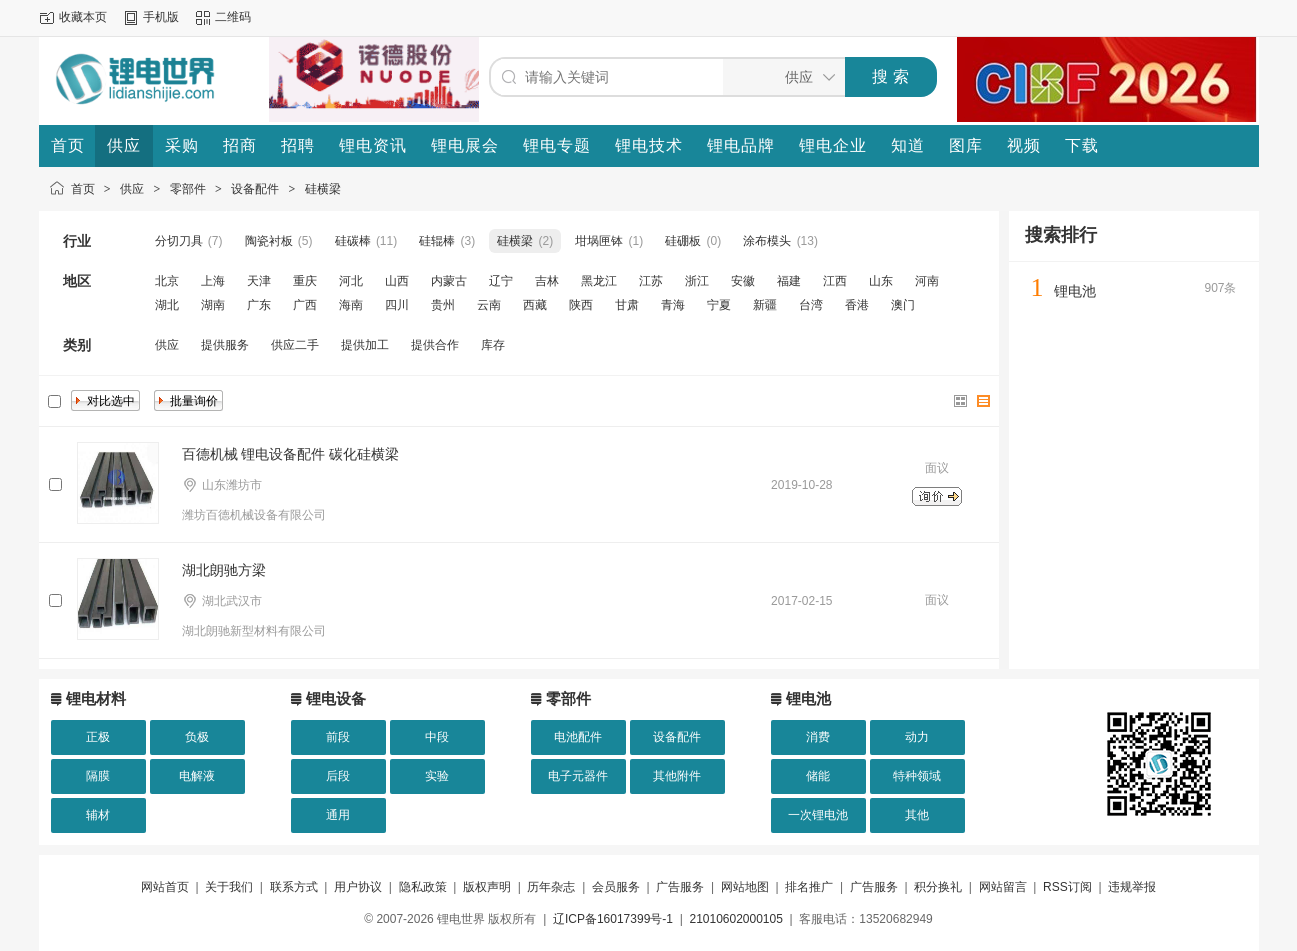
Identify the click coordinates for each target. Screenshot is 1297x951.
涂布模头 (767, 241)
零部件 (188, 189)
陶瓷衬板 (269, 241)
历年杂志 (551, 887)
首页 (83, 189)
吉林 (547, 281)
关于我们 (229, 887)
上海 (213, 281)
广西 (305, 305)
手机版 (161, 17)
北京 (167, 281)
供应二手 (295, 345)
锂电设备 (336, 698)
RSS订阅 (1067, 887)
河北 (351, 281)
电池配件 (578, 737)
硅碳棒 (353, 241)
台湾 (811, 305)
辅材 (98, 815)
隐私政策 (423, 887)
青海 (673, 305)
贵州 (443, 305)
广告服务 (680, 887)
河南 (927, 281)
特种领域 (917, 776)
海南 (351, 305)
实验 (437, 776)
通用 (338, 815)
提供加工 (365, 345)
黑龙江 (599, 281)
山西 (397, 281)
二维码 (233, 17)
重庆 (305, 281)
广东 (259, 305)
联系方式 (294, 887)
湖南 (213, 305)
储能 (818, 776)
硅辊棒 (437, 241)
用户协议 (358, 887)
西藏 (535, 305)
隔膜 (98, 776)
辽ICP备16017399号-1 (613, 919)
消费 (818, 737)
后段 (338, 776)
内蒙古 (449, 281)
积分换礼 (938, 887)
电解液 (197, 776)
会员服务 (616, 887)
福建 (789, 281)
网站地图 (745, 887)
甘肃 (627, 305)
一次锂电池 (818, 815)
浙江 (697, 281)
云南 (489, 305)
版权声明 (487, 887)
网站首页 (165, 887)
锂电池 (1075, 291)
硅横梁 (323, 189)
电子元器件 (578, 776)
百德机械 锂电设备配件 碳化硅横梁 (291, 454)
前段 (338, 737)
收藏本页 (83, 17)
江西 (835, 281)
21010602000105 (735, 919)
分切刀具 (179, 241)
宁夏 (719, 305)
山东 (881, 281)
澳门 (903, 305)
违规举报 (1132, 887)
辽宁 (501, 281)
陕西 (581, 305)
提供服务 (225, 345)
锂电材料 (96, 698)
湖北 (167, 305)
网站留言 (1003, 887)
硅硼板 (683, 241)
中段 (437, 737)
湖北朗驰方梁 (224, 570)
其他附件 (677, 776)
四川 (397, 305)
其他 (917, 815)
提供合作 (435, 345)
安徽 (743, 281)
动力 (917, 737)
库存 (493, 345)
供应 (132, 189)
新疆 (765, 305)
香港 (857, 305)
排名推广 (809, 887)
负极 (197, 737)
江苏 (651, 281)
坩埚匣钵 (599, 241)
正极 (98, 737)
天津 (259, 281)
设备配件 (255, 189)
